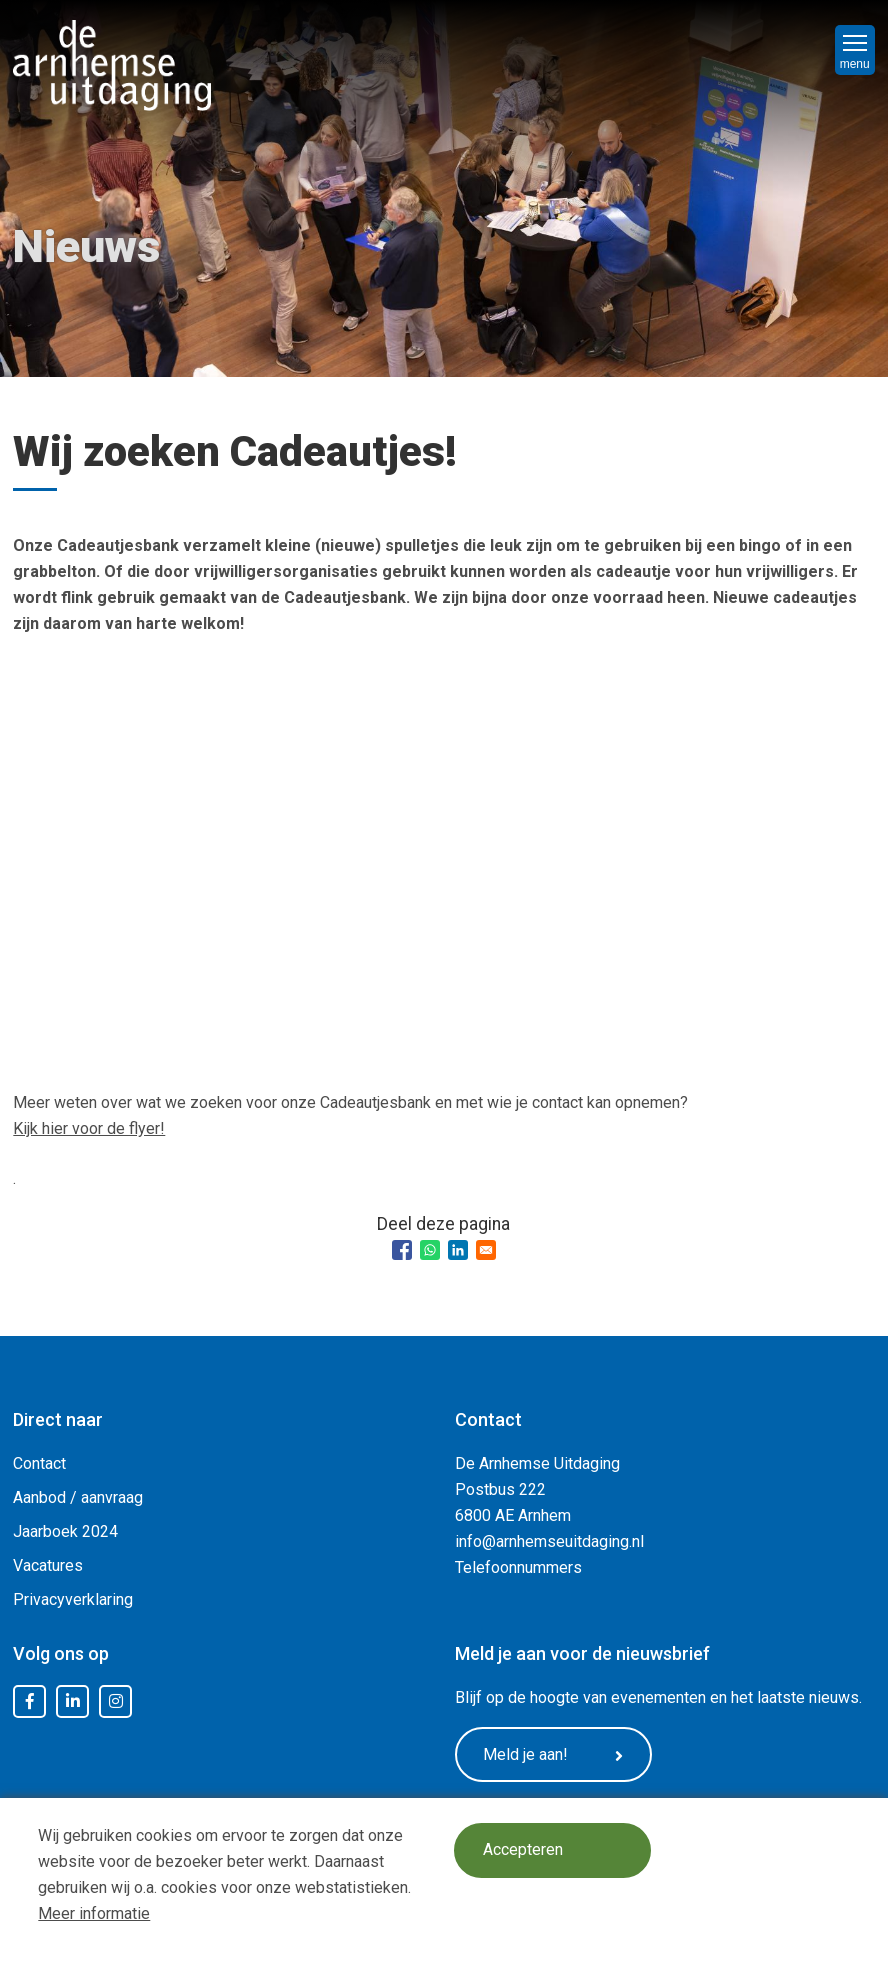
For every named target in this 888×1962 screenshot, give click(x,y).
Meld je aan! (555, 1755)
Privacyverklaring (73, 1599)
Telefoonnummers (518, 1567)
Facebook (30, 1702)
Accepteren (523, 1850)
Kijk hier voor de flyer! (89, 1128)
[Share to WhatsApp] (430, 1250)
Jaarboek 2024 (65, 1531)
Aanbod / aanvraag (78, 1497)
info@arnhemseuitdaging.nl (549, 1541)
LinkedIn (73, 1702)
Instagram (116, 1702)
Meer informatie (94, 1913)
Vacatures (48, 1565)
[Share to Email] (486, 1250)
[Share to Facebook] (402, 1250)
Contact (39, 1463)
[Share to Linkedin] (458, 1250)
